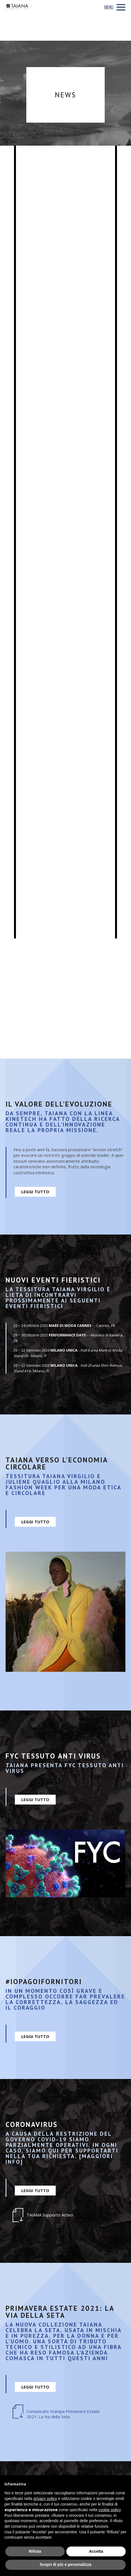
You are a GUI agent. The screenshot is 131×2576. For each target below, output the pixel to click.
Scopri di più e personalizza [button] (65, 2564)
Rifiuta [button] (35, 2551)
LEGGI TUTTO (35, 1191)
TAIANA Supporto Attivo (50, 2215)
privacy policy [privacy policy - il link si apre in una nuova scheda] (45, 2498)
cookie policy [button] (110, 2510)
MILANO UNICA (64, 1350)
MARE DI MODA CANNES (70, 1325)
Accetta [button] (96, 2551)
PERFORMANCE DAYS (67, 1335)
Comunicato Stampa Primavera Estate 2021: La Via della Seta (63, 2413)
